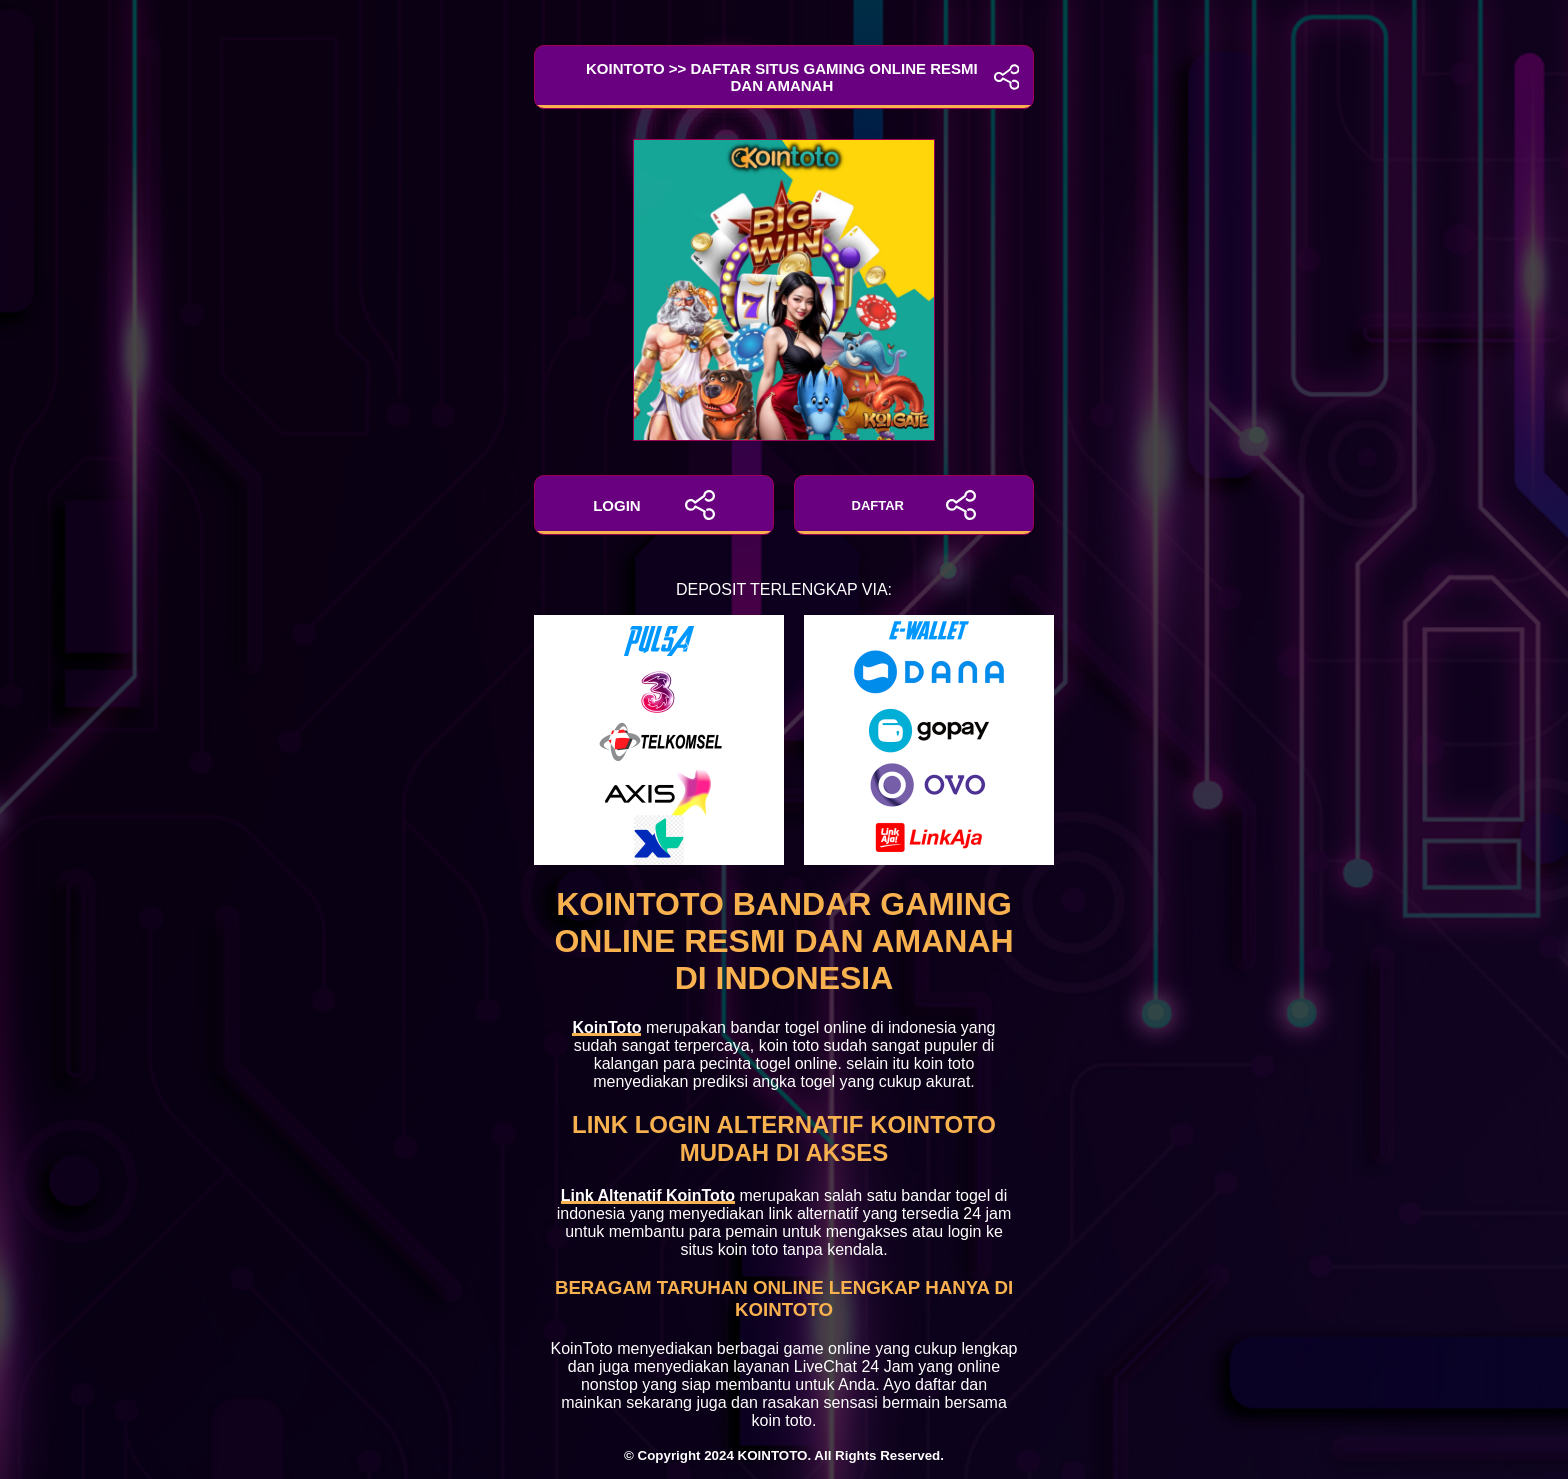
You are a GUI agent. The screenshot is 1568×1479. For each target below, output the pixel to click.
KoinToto (606, 1027)
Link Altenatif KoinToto (648, 1195)
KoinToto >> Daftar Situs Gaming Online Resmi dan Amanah (784, 77)
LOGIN (654, 505)
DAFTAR (914, 505)
